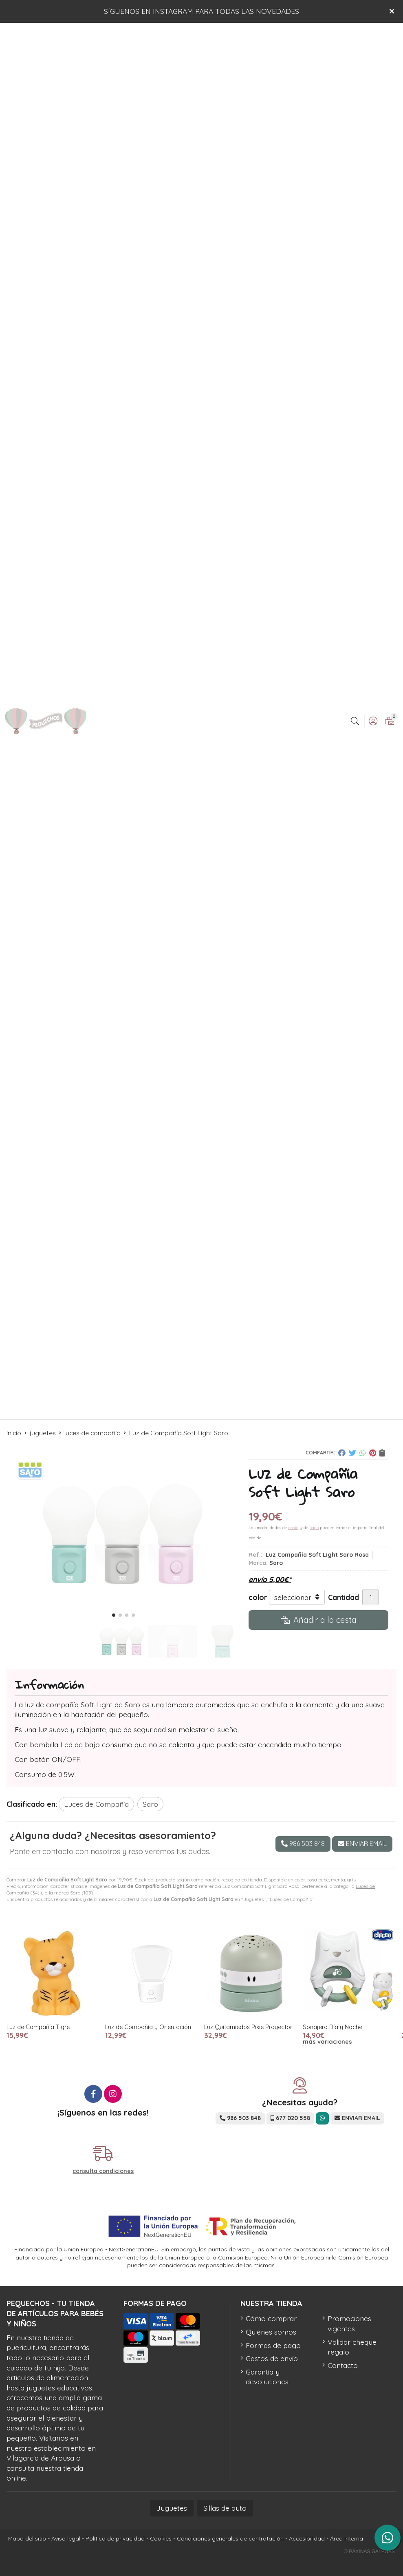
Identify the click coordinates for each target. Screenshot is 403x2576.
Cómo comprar (271, 2318)
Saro (75, 1893)
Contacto (343, 2365)
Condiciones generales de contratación (230, 2538)
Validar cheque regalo (352, 2347)
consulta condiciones (103, 2171)
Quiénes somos (271, 2331)
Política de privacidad (115, 2538)
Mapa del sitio (27, 2538)
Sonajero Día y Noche (332, 2027)
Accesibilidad (307, 2538)
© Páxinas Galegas (369, 2551)
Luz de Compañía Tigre (38, 2027)
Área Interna (346, 2538)
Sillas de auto (225, 2507)
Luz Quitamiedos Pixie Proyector (248, 2027)
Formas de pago (273, 2345)
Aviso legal (65, 2538)
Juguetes (171, 2507)
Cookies (161, 2538)
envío (293, 1527)
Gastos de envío (272, 2358)
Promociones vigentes (349, 2323)
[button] (113, 1615)
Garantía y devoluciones (267, 2376)
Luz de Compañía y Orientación (148, 2027)
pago (314, 1527)
